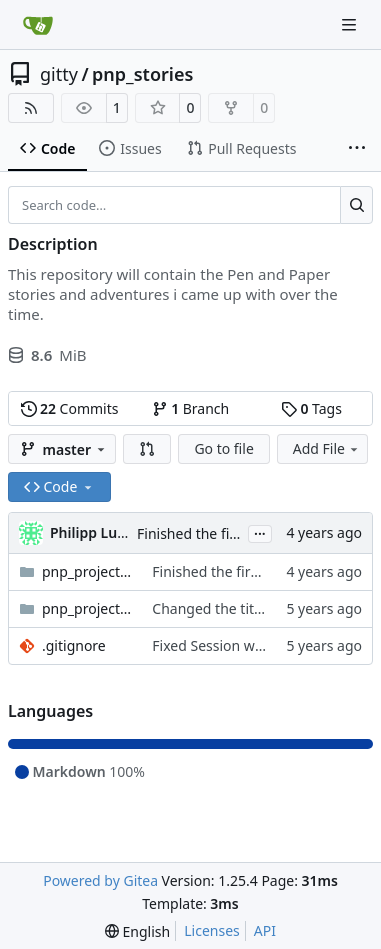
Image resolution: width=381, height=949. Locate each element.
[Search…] (356, 205)
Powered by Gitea (100, 880)
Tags (311, 408)
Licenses (212, 930)
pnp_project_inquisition (87, 571)
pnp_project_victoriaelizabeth (87, 608)
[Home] (38, 25)
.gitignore (74, 645)
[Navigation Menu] (351, 24)
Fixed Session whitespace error (253, 645)
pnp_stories (142, 74)
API (265, 930)
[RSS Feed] (31, 108)
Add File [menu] (327, 448)
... (260, 532)
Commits (70, 408)
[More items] (357, 149)
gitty (59, 74)
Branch (191, 408)
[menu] (137, 931)
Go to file (223, 448)
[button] (147, 449)
